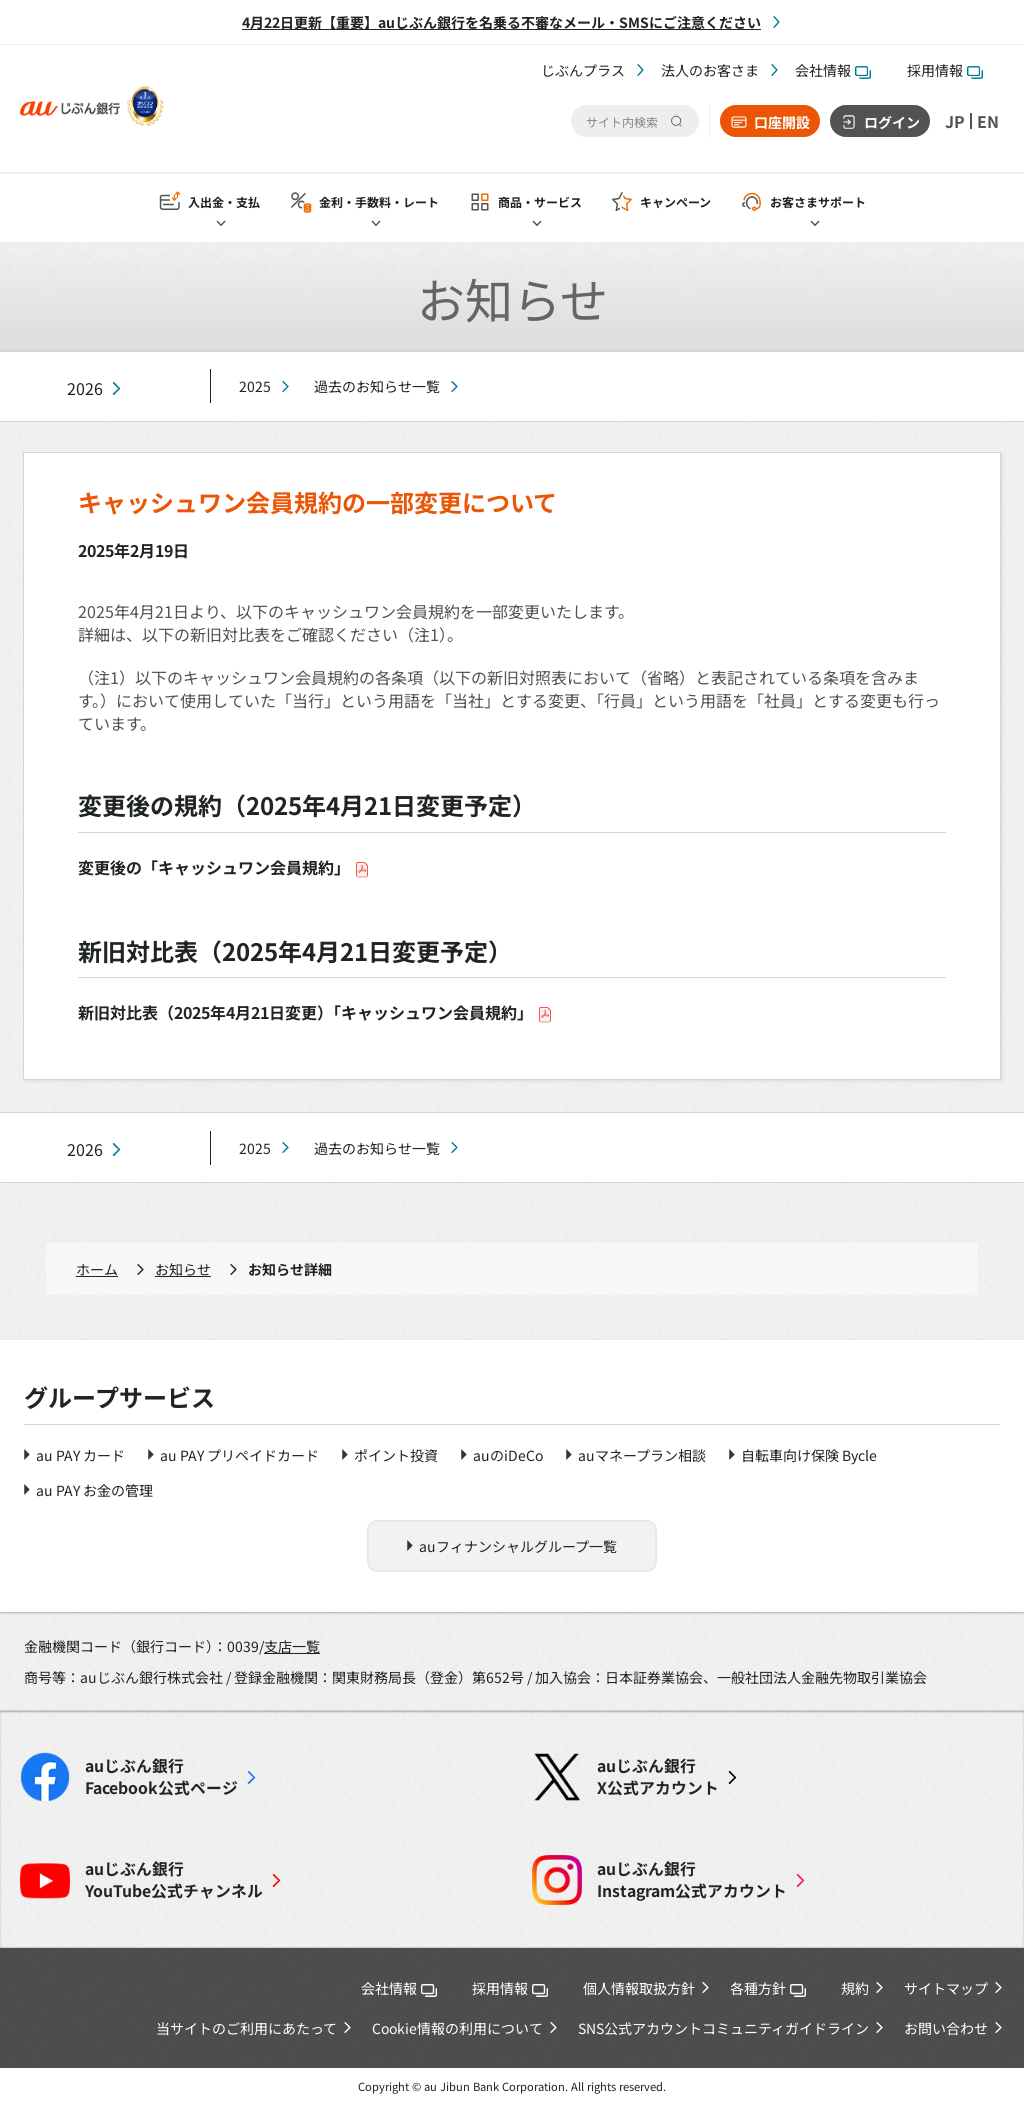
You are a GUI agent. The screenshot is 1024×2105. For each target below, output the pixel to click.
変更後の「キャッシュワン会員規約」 (224, 867)
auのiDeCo (508, 1455)
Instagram (692, 1880)
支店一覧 (292, 1646)
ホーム (97, 1269)
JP (955, 121)
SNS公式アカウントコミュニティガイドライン (723, 2028)
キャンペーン (675, 201)
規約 (855, 1988)
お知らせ (183, 1269)
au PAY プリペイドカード (239, 1455)
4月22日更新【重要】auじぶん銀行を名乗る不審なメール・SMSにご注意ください (501, 22)
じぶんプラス (583, 70)
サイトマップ (946, 1988)
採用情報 (945, 70)
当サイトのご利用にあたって (246, 2028)
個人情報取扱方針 (639, 1988)
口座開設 (782, 122)
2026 (85, 388)
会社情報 (833, 70)
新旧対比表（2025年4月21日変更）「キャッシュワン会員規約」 (315, 1012)
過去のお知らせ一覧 (377, 386)
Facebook (161, 1777)
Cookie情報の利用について (457, 2028)
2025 (255, 386)
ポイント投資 (396, 1455)
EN (988, 121)
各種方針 (768, 1988)
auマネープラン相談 (642, 1455)
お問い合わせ (946, 2028)
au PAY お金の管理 (94, 1490)
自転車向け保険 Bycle (809, 1455)
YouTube (174, 1880)
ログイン (892, 122)
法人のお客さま (710, 70)
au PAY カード (80, 1455)
